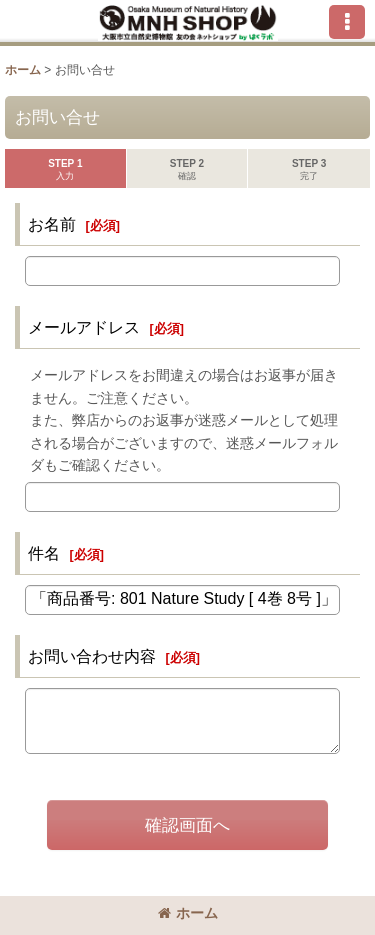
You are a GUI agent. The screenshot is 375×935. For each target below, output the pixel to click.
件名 (44, 553)
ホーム (188, 913)
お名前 (52, 224)
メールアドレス (84, 327)
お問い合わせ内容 (92, 656)
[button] (347, 22)
